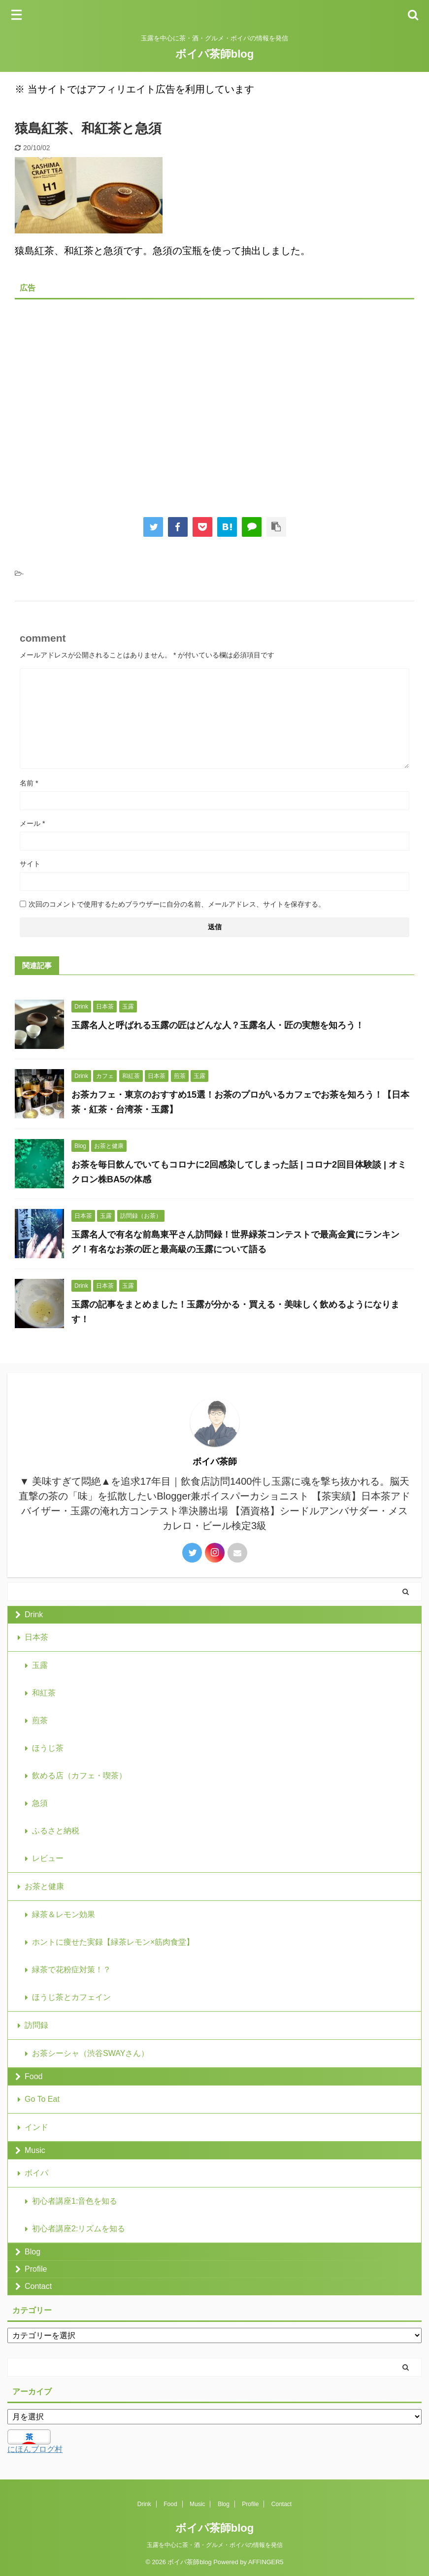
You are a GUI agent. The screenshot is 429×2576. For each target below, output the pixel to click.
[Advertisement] (214, 401)
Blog (32, 2252)
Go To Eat (42, 2099)
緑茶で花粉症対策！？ (71, 1969)
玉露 (40, 1665)
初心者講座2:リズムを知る (78, 2228)
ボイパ (36, 2173)
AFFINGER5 (266, 2562)
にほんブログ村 (35, 2449)
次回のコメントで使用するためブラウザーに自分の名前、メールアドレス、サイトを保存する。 (177, 904)
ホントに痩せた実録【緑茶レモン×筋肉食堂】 (113, 1942)
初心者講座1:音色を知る (74, 2201)
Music (35, 2150)
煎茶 (40, 1720)
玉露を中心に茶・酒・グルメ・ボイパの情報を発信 (215, 2545)
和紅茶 (44, 1693)
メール (32, 823)
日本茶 (36, 1637)
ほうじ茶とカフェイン (71, 1997)
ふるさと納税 (55, 1830)
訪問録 (36, 2025)
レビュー (48, 1858)
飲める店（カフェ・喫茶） (79, 1775)
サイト (30, 864)
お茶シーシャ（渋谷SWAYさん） (90, 2053)
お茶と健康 (44, 1886)
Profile (36, 2269)
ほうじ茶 (48, 1748)
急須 (40, 1803)
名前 (29, 783)
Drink (34, 1614)
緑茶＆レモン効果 (63, 1914)
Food (33, 2076)
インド (36, 2127)
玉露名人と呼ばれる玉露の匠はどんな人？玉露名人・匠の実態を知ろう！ (218, 1025)
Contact (38, 2286)
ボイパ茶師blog (214, 54)
